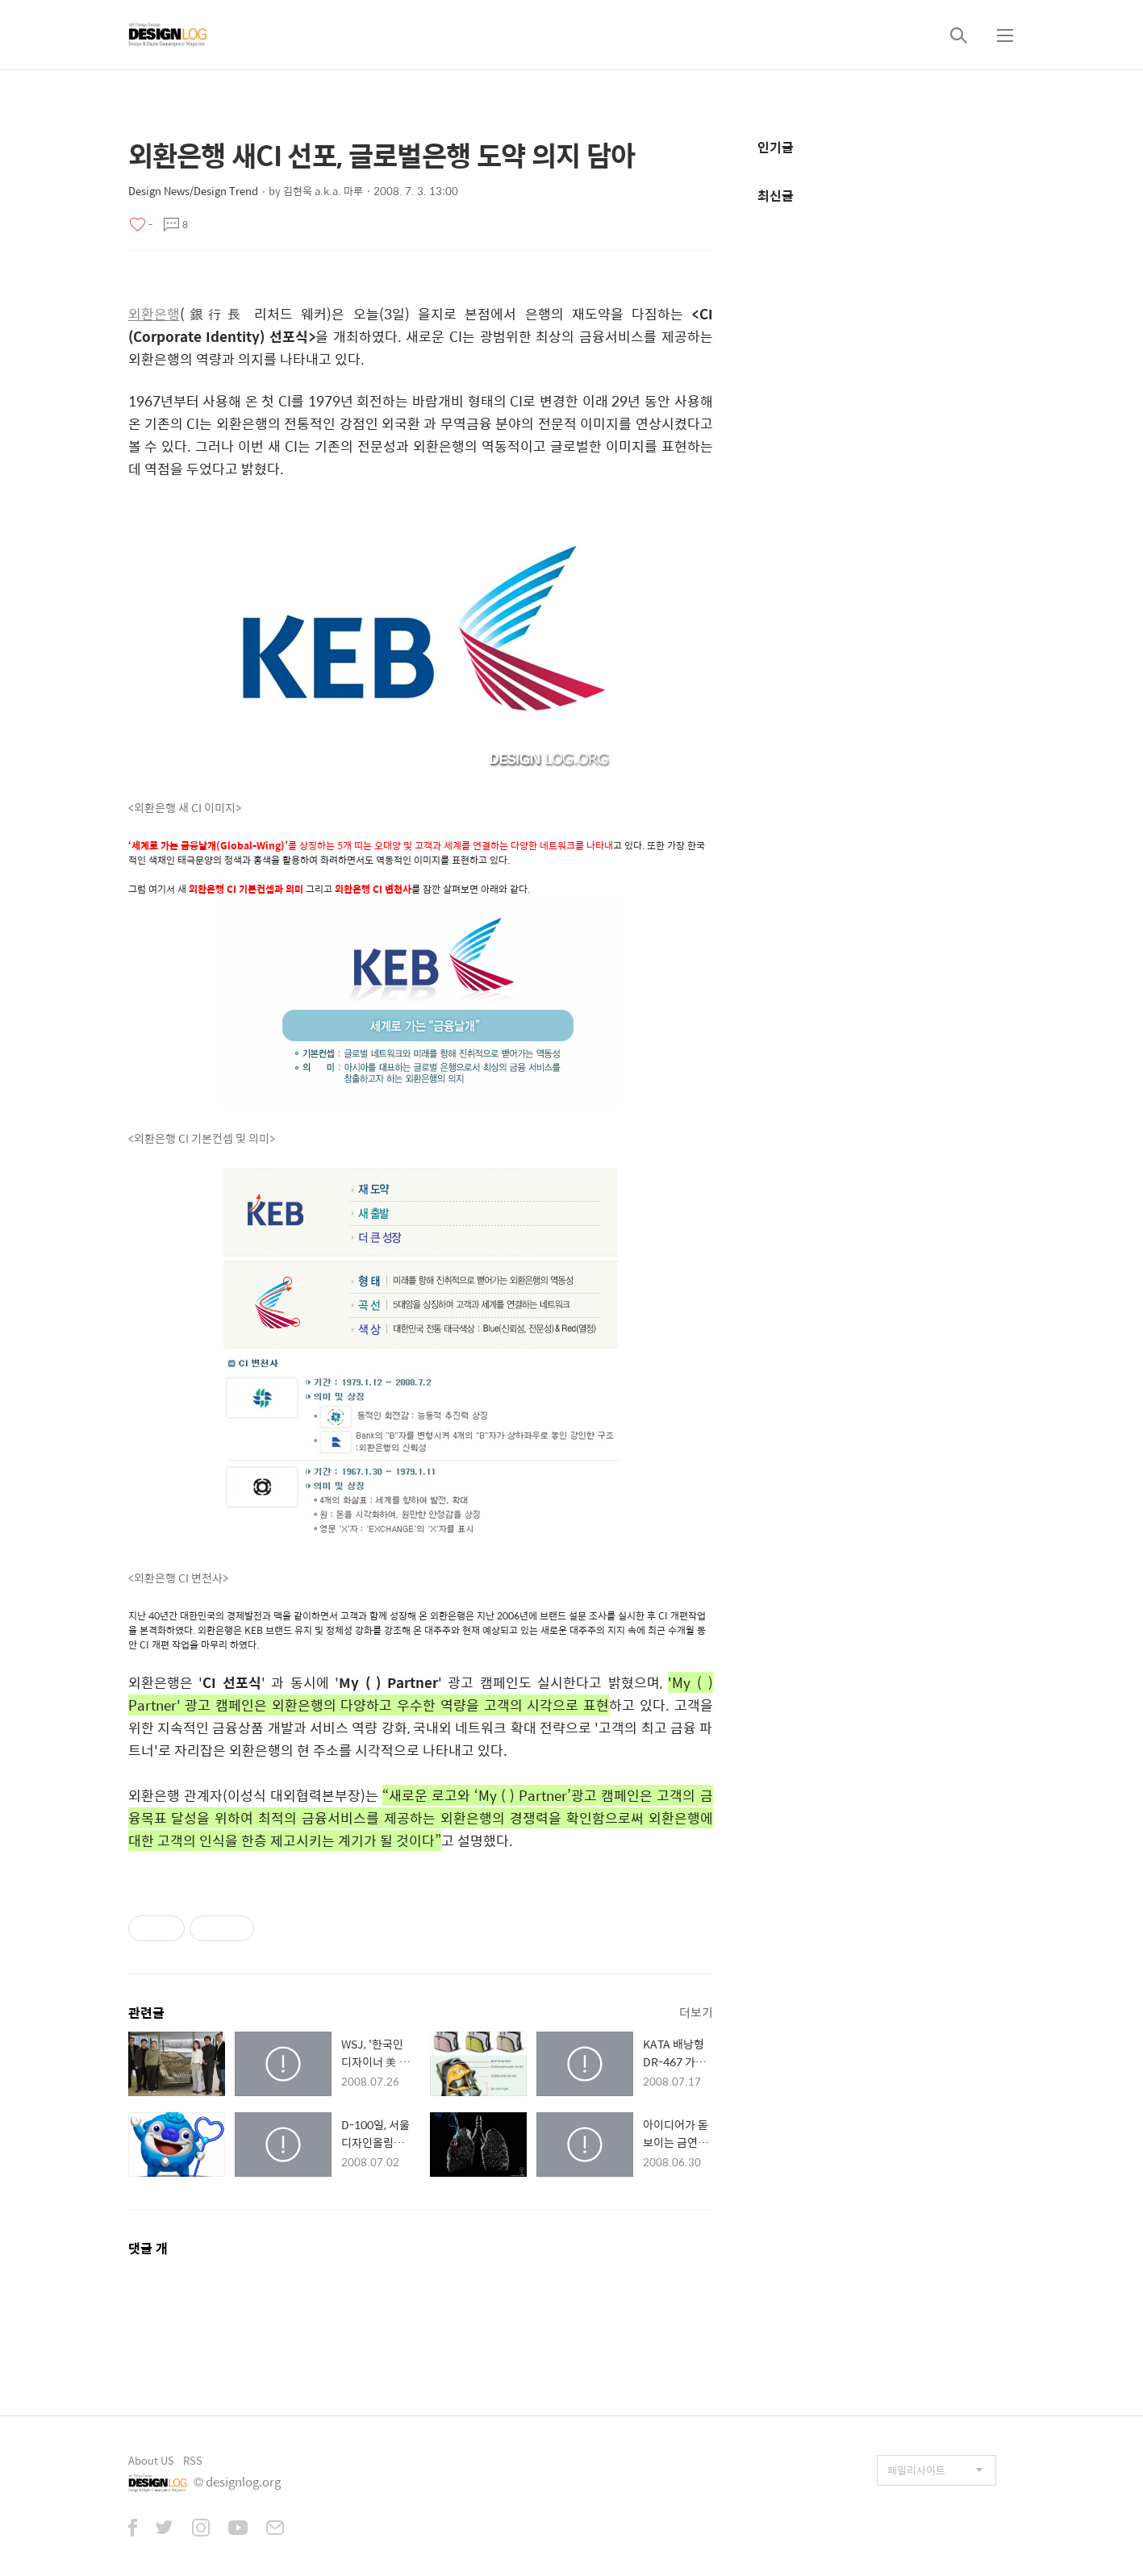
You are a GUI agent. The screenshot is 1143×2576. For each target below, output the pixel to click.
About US (151, 2460)
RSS (192, 2460)
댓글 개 (148, 2248)
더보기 (696, 2012)
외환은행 (154, 313)
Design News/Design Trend (193, 190)
